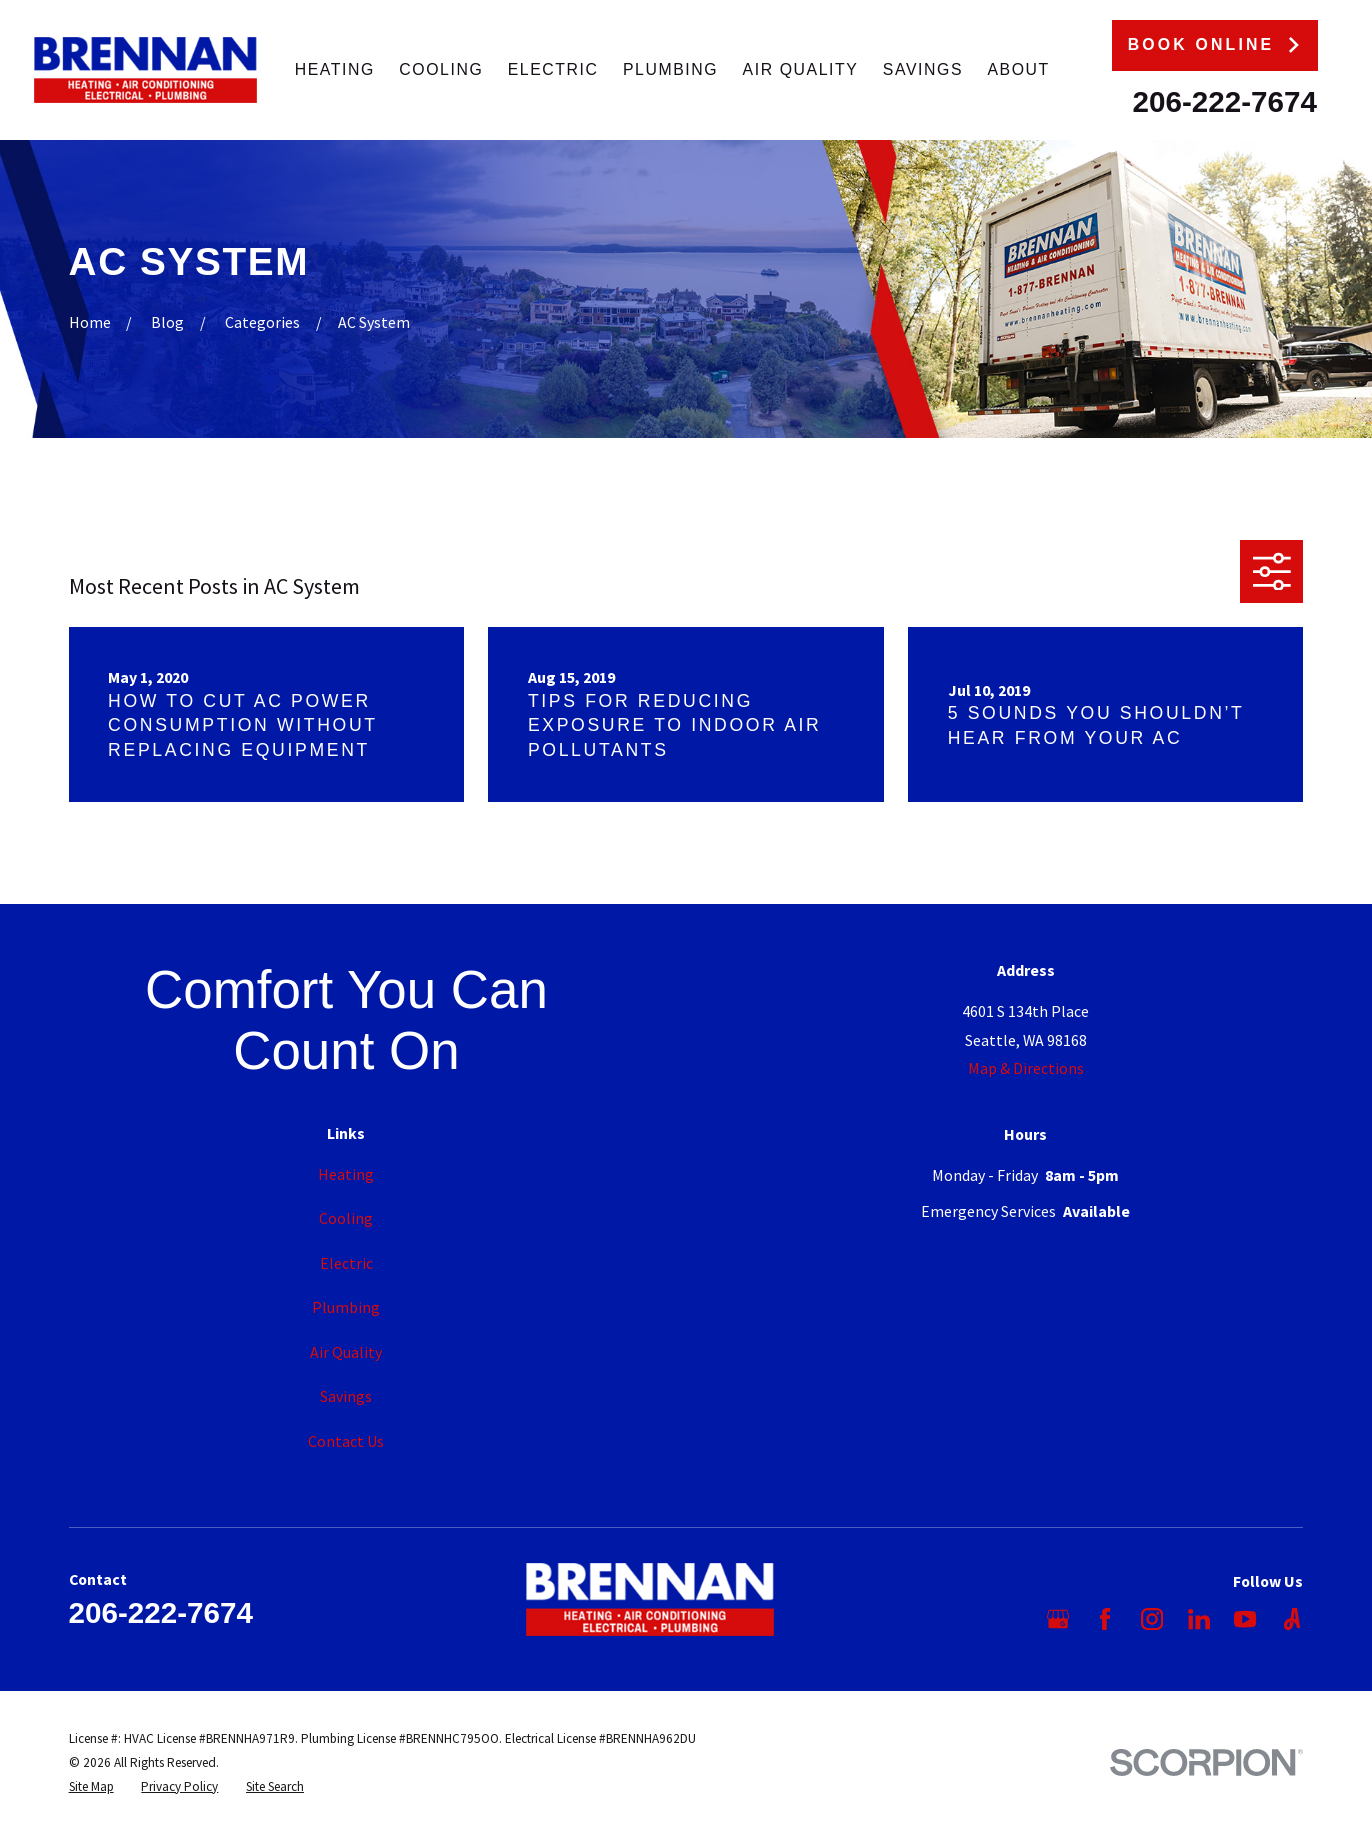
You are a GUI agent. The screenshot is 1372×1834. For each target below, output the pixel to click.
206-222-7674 (1225, 101)
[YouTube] (1245, 1619)
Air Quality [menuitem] (801, 69)
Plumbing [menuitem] (670, 69)
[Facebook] (1105, 1619)
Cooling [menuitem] (441, 69)
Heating (346, 1174)
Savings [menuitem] (923, 69)
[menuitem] (91, 1787)
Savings (346, 1396)
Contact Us (346, 1441)
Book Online (1215, 44)
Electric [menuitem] (553, 69)
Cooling (346, 1218)
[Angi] (1292, 1619)
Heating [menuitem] (335, 69)
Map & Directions (1026, 1068)
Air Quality (346, 1352)
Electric (346, 1263)
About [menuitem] (1018, 69)
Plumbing (346, 1307)
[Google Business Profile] (1058, 1619)
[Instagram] (1152, 1619)
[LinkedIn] (1199, 1619)
